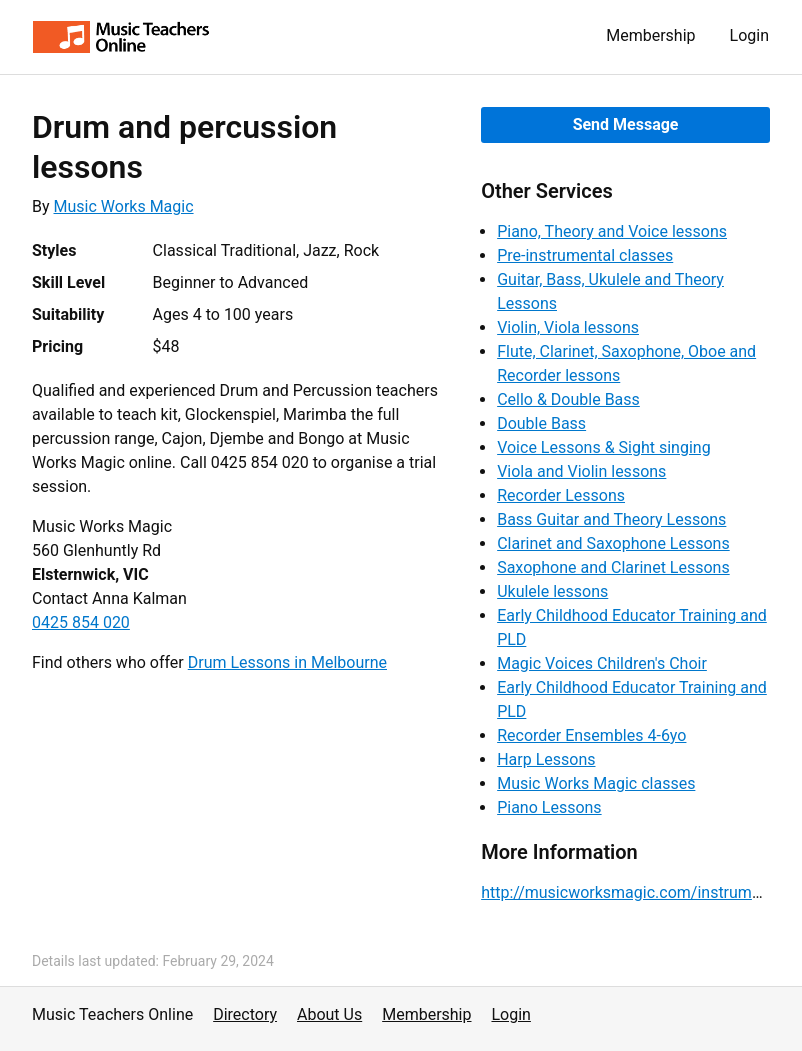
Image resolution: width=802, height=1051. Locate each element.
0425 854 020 (81, 622)
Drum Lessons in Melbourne (287, 662)
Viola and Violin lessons (581, 471)
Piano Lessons (549, 807)
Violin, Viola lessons (568, 327)
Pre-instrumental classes (585, 255)
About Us (329, 1014)
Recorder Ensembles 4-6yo (591, 735)
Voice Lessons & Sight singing (603, 447)
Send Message (626, 124)
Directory (245, 1014)
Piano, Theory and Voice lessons (612, 231)
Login (749, 35)
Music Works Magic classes (596, 783)
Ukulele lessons (552, 591)
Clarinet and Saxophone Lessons (613, 543)
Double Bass (541, 423)
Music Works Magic (124, 206)
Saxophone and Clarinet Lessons (613, 567)
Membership (650, 35)
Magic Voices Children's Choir (602, 663)
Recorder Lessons (561, 495)
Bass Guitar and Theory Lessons (611, 519)
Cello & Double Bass (568, 399)
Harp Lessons (546, 759)
